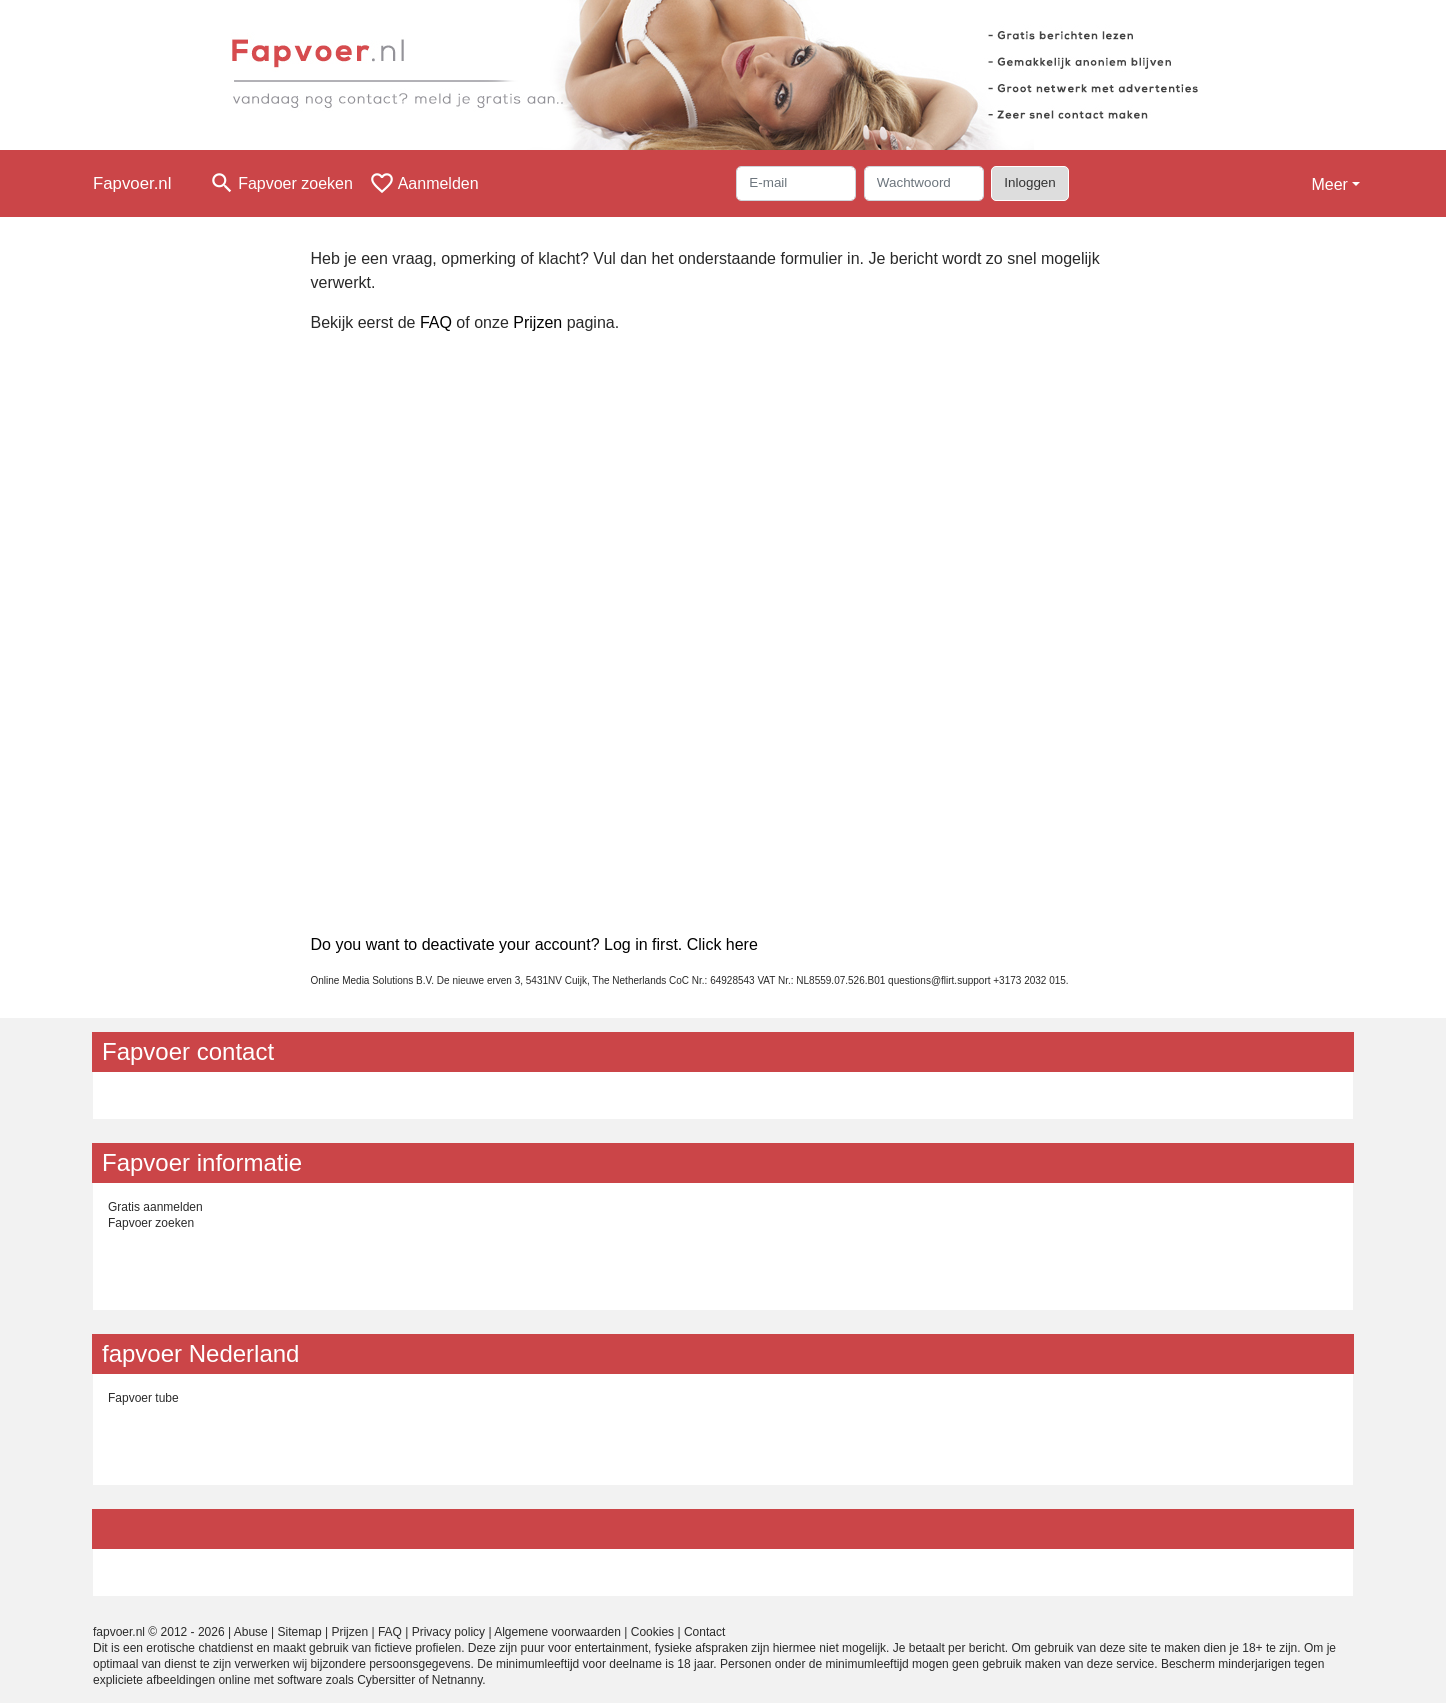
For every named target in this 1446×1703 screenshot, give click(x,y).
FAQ (436, 322)
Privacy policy (448, 1632)
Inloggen (1029, 182)
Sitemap (300, 1632)
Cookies (652, 1632)
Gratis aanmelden (155, 1207)
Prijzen (537, 322)
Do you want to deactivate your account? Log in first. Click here (534, 944)
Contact (704, 1632)
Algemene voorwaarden (557, 1632)
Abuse (251, 1632)
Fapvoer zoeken (151, 1223)
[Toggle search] (281, 183)
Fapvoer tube (143, 1398)
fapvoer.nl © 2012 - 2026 (159, 1632)
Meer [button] (1329, 184)
